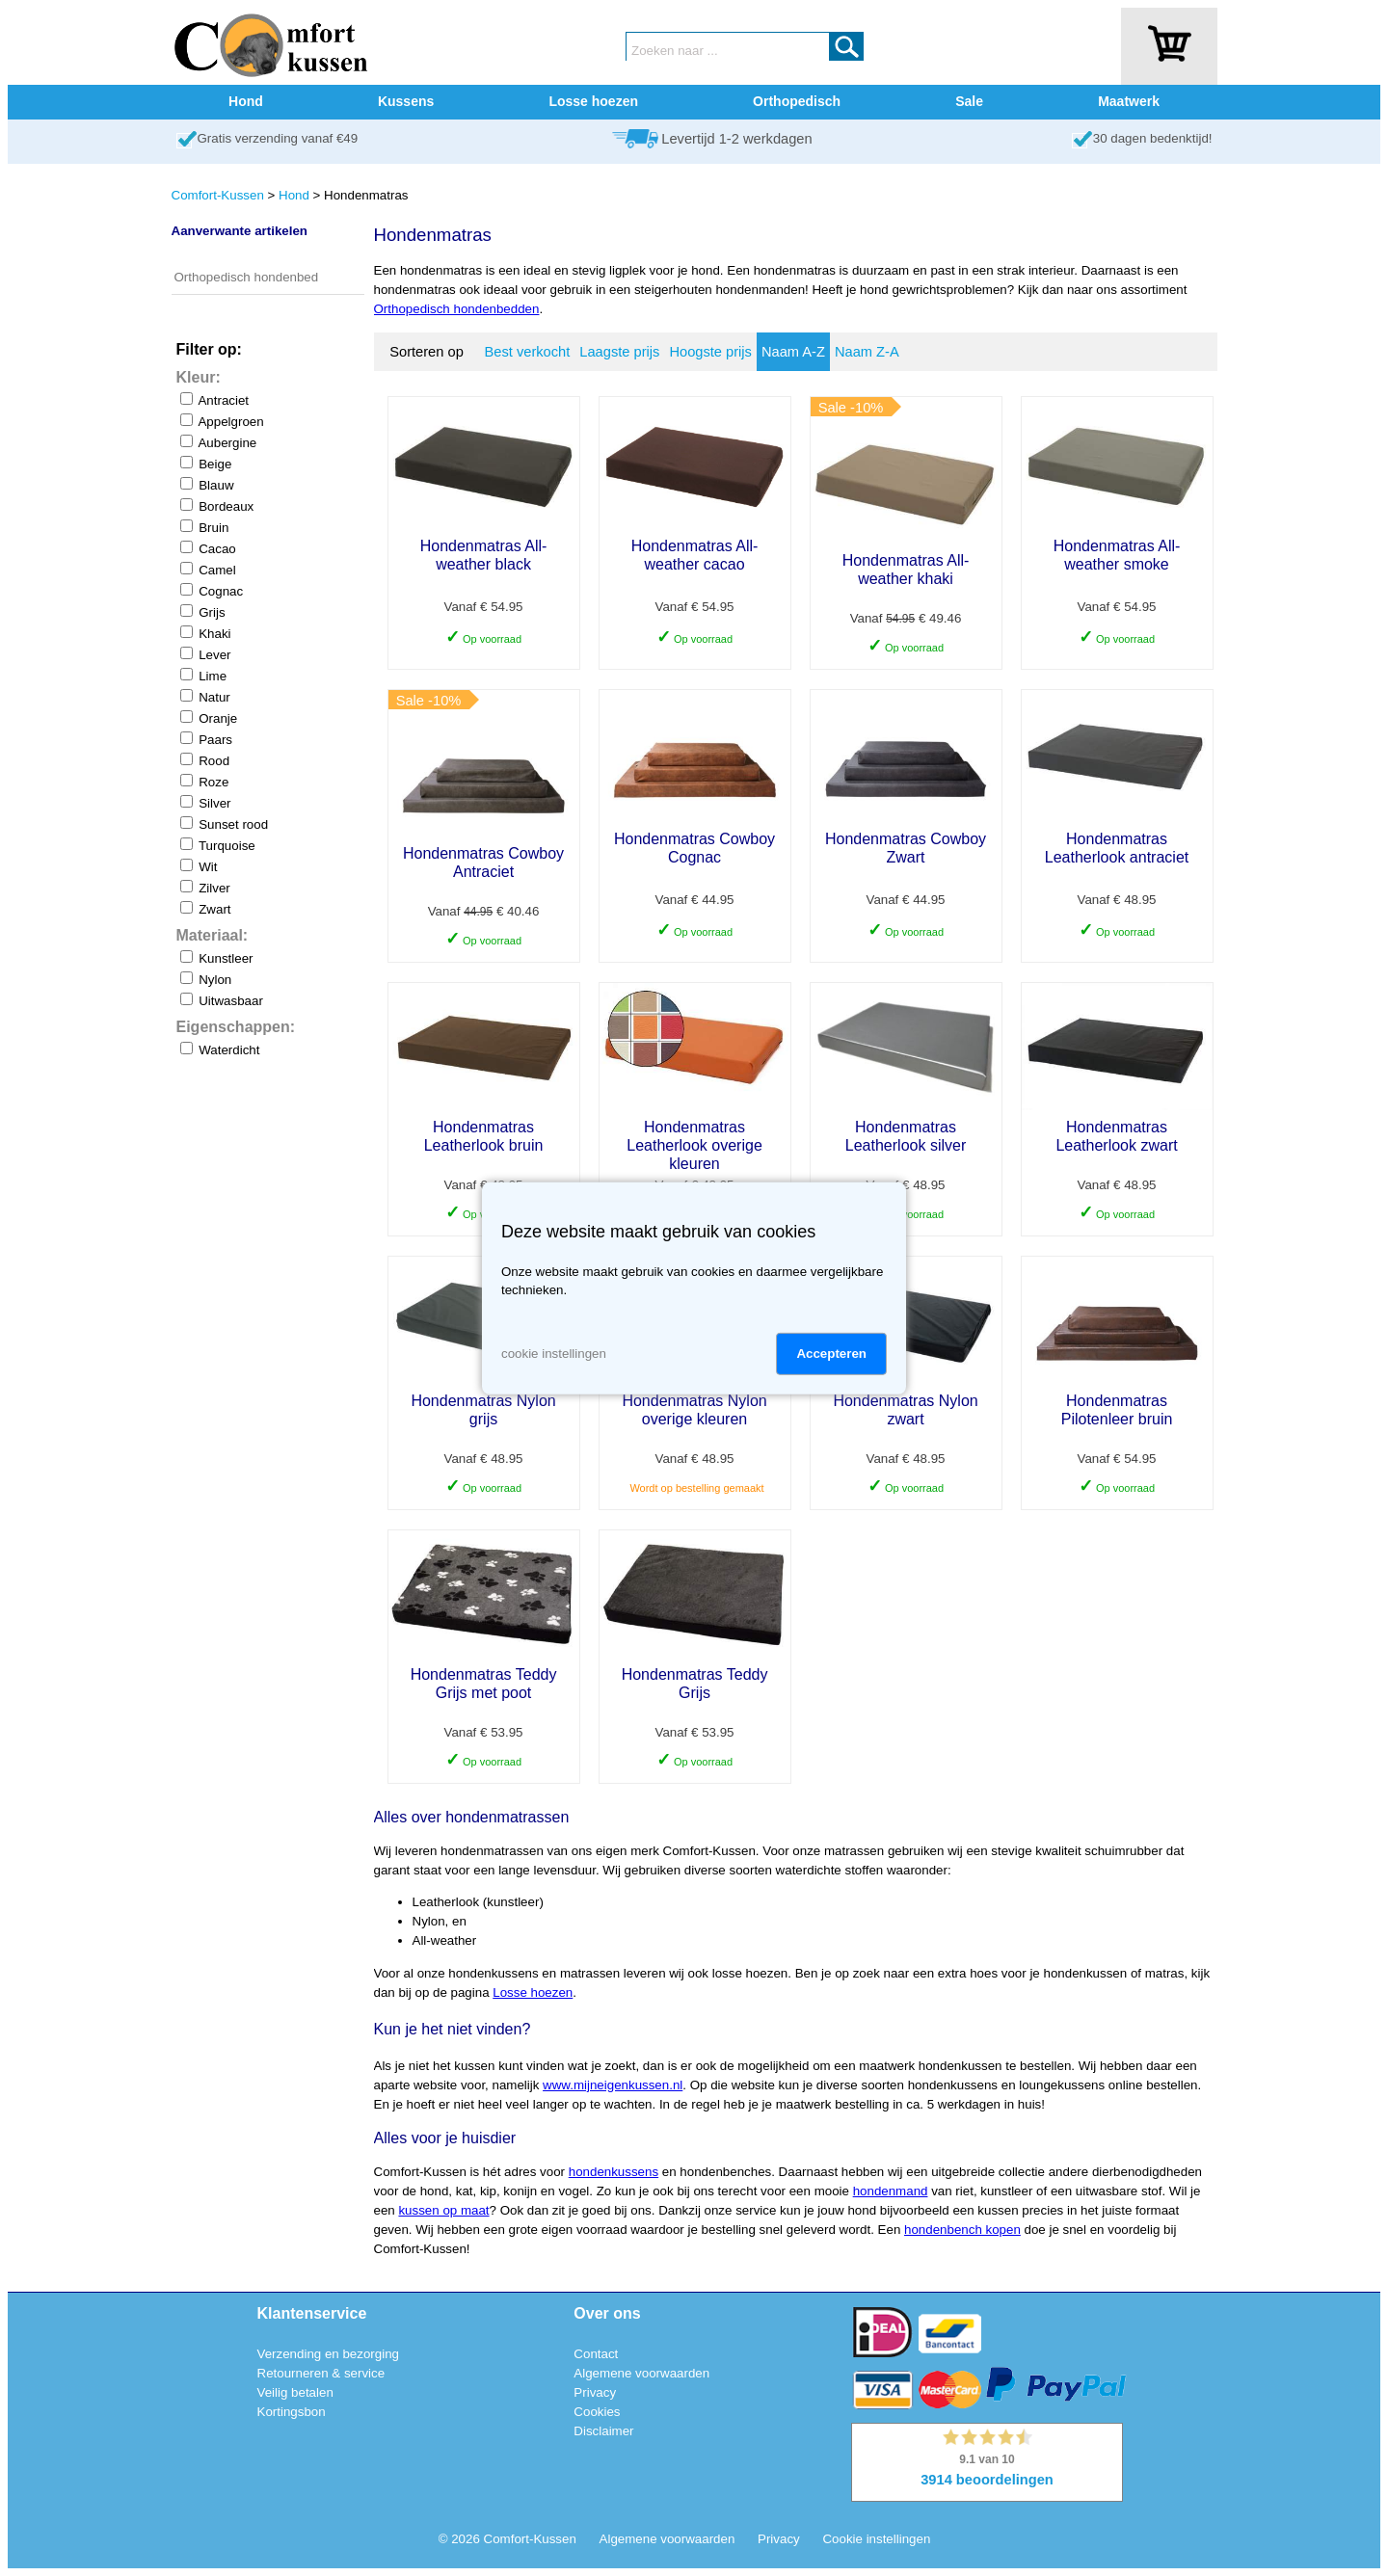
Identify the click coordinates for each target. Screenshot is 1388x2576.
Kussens (406, 101)
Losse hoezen (593, 101)
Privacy (595, 2392)
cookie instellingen (553, 1353)
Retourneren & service (321, 2373)
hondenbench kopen (962, 2229)
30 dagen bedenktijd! (1153, 138)
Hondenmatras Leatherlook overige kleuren (694, 1145)
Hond (245, 101)
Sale (969, 101)
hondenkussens (613, 2171)
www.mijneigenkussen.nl (612, 2085)
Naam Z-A (867, 351)
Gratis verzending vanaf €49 (278, 138)
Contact (596, 2354)
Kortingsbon (291, 2411)
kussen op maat (443, 2210)
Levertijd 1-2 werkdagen (736, 138)
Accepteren (831, 1353)
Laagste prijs (619, 351)
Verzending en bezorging (328, 2354)
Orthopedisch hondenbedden (457, 309)
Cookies (597, 2411)
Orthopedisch (797, 101)
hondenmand (890, 2191)
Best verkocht (528, 351)
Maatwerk (1129, 101)
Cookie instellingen (876, 2539)
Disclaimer (603, 2431)
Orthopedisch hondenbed (246, 277)
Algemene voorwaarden (641, 2373)
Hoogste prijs (710, 351)
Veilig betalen (295, 2392)
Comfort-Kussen (218, 195)
